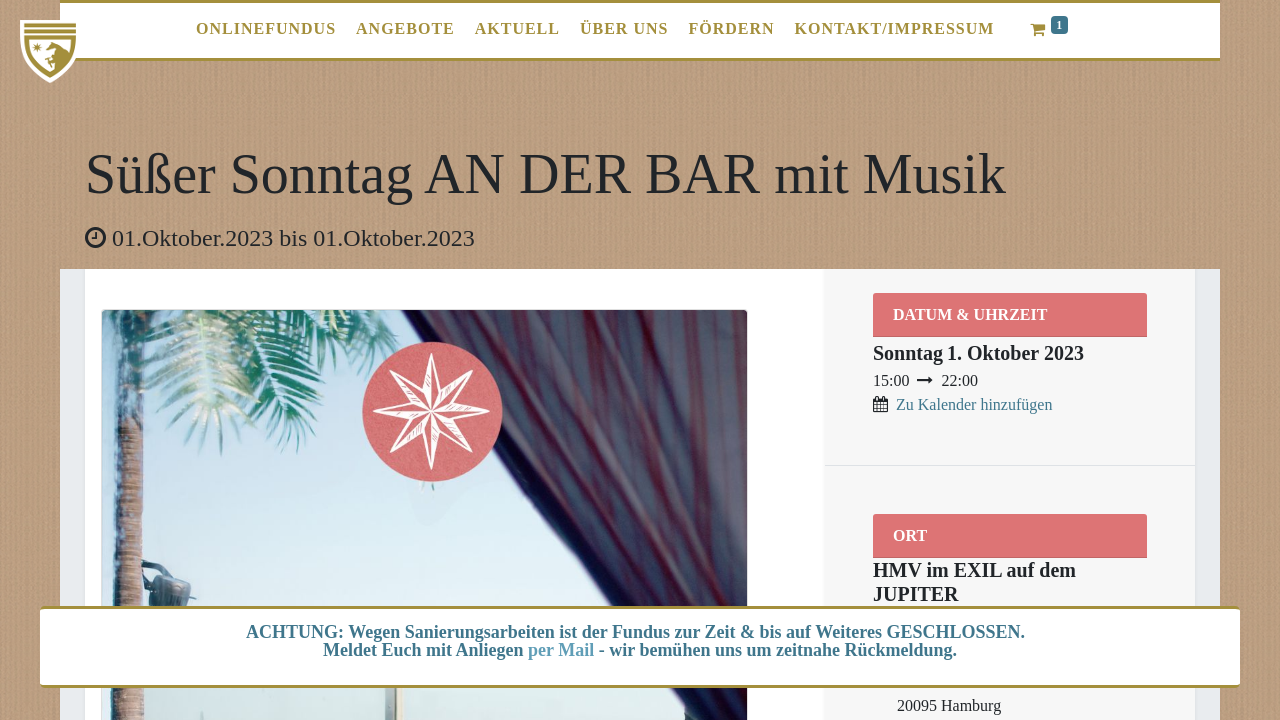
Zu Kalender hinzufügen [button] (974, 404)
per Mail (561, 650)
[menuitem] (266, 29)
